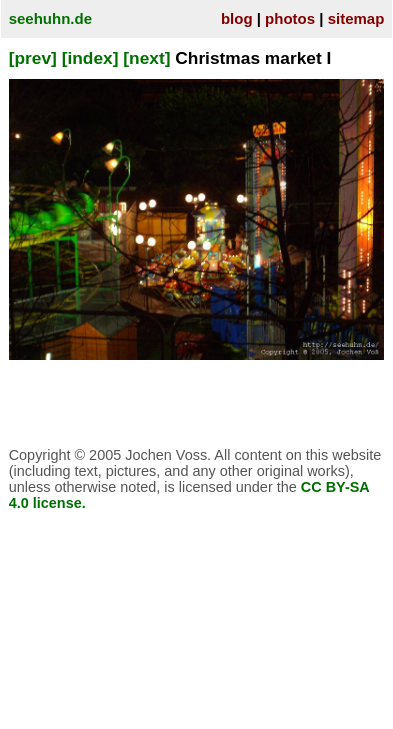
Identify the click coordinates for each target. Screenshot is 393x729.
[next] (146, 58)
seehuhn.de (50, 18)
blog (237, 18)
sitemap (356, 18)
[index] (90, 58)
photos (290, 18)
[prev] (33, 58)
